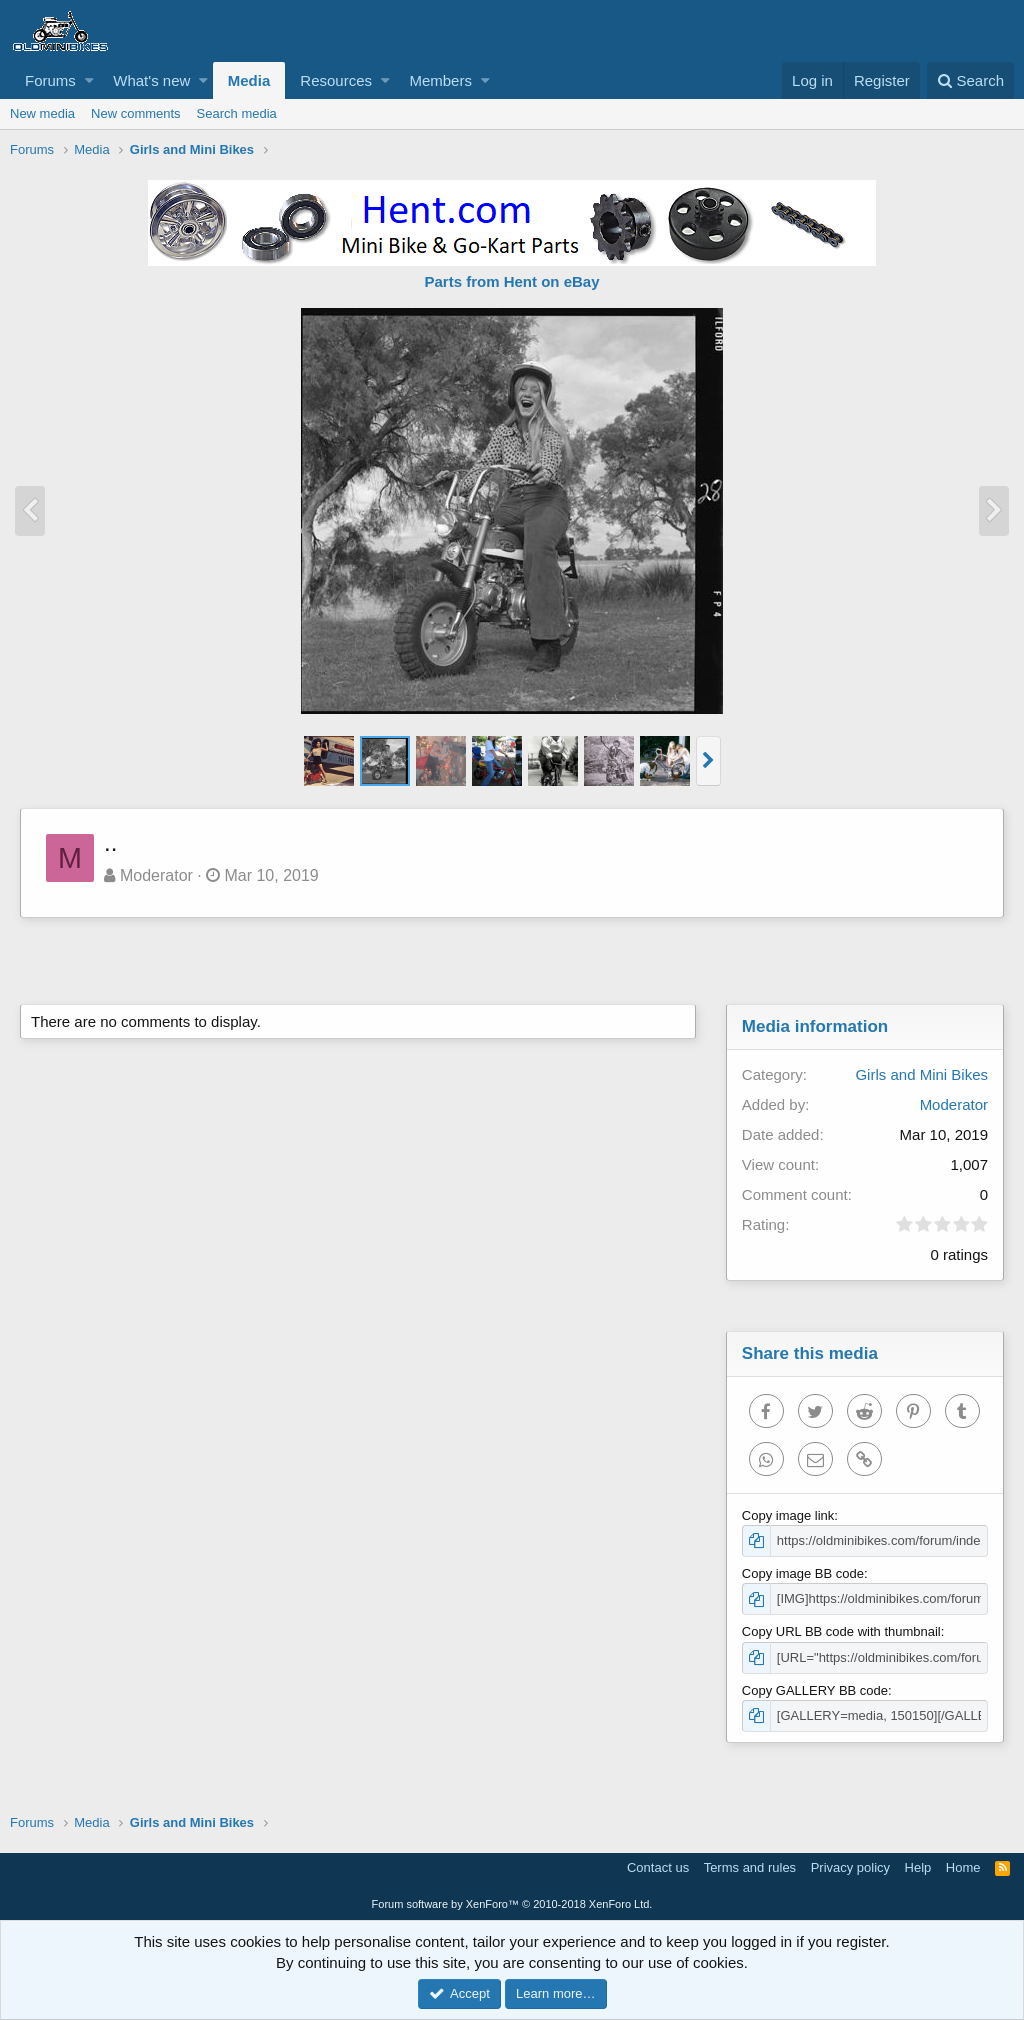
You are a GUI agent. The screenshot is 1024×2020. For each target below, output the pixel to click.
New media (42, 113)
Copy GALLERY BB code (815, 1690)
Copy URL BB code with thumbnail (841, 1631)
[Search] (970, 80)
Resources (336, 80)
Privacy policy (850, 1867)
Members (440, 80)
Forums (50, 80)
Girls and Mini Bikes (921, 1074)
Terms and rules (750, 1867)
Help (918, 1867)
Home (963, 1867)
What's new (151, 80)
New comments (136, 113)
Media (249, 80)
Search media (237, 113)
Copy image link (788, 1515)
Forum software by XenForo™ (512, 1904)
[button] (89, 80)
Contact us (658, 1867)
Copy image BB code (803, 1573)
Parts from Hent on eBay (511, 281)
